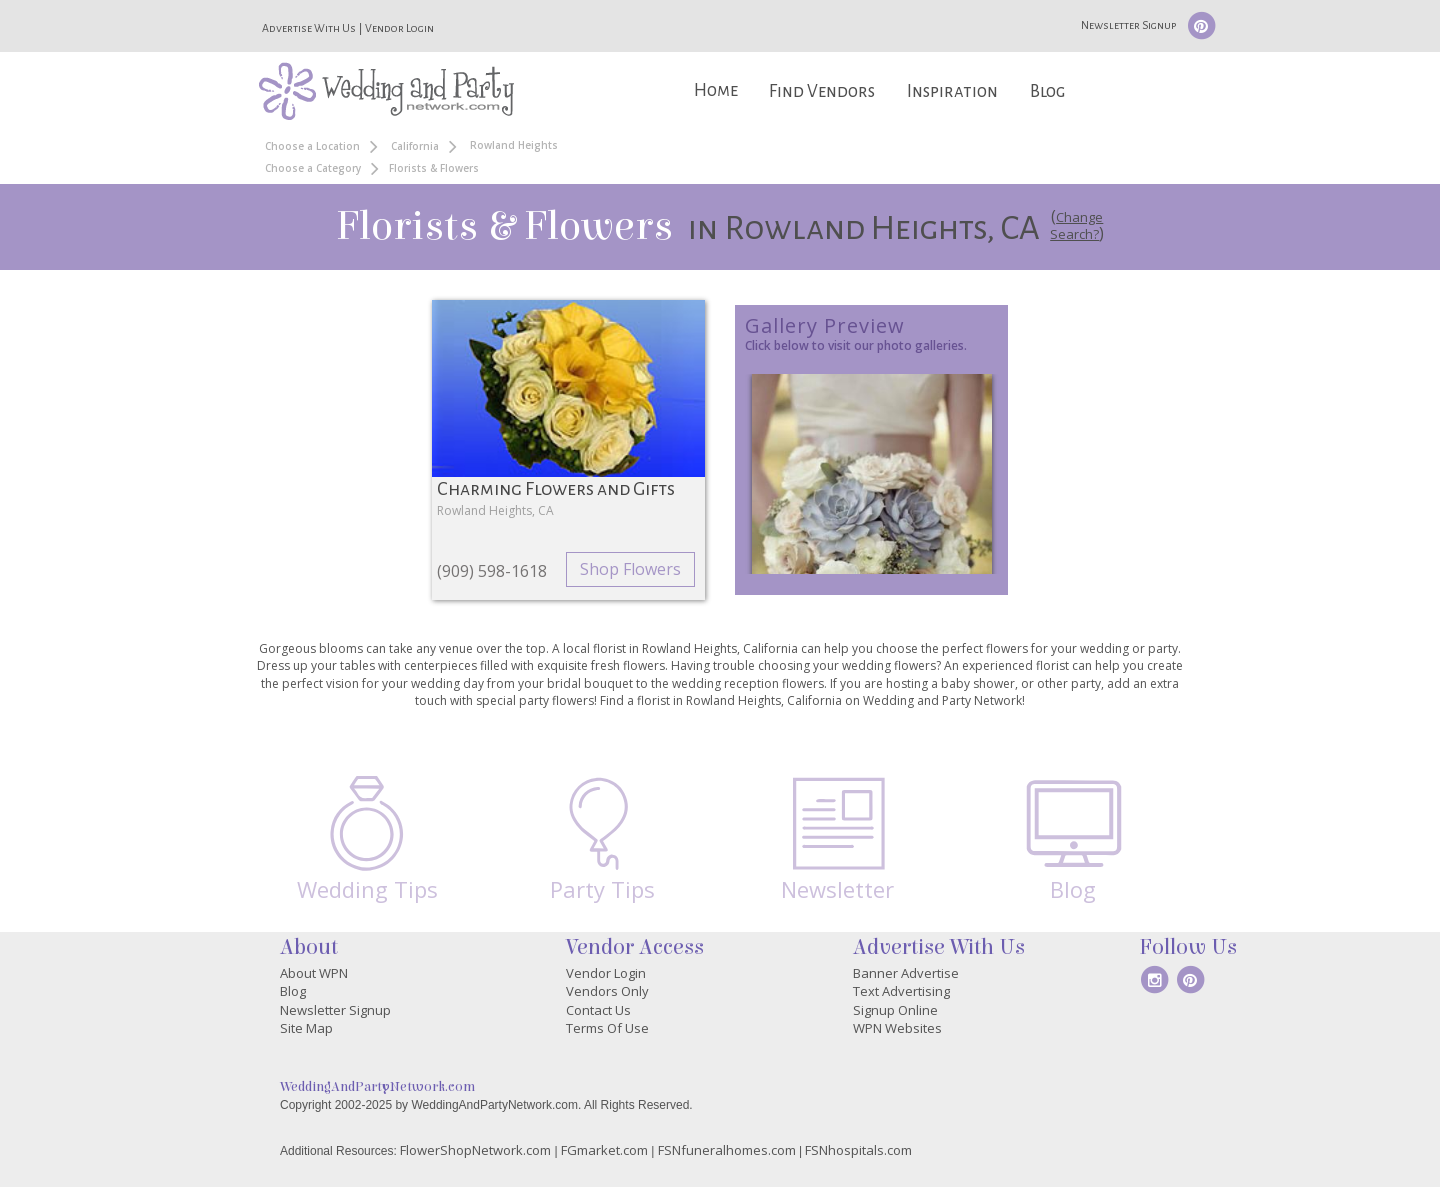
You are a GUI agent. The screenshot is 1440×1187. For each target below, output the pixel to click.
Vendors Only (607, 991)
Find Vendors (822, 91)
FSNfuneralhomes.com (727, 1150)
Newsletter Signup (1128, 25)
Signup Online (895, 1010)
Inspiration (952, 91)
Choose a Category (313, 168)
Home (716, 90)
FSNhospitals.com (858, 1150)
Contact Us (598, 1010)
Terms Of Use (607, 1028)
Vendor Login (399, 28)
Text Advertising (901, 991)
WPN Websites (897, 1028)
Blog (1047, 91)
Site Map (306, 1028)
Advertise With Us (309, 28)
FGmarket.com (604, 1150)
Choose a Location (312, 146)
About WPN (314, 973)
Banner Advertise (906, 973)
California (415, 146)
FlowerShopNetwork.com (475, 1150)
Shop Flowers (630, 569)
